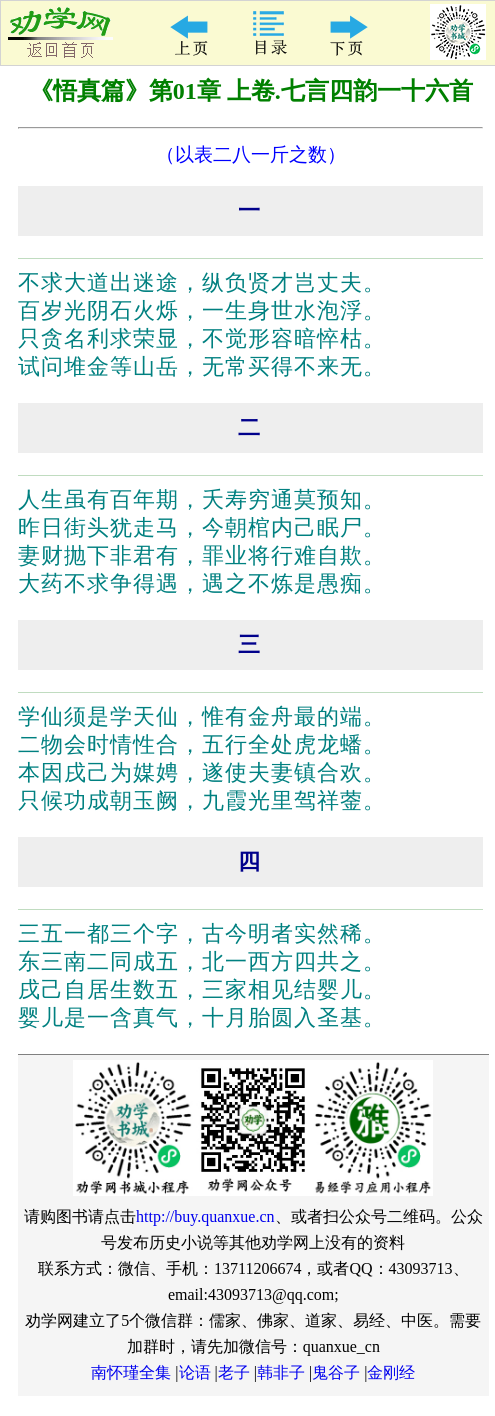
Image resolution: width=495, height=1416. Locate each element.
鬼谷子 (336, 1372)
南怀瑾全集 (131, 1372)
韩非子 (281, 1372)
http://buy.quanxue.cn (205, 1216)
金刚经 (391, 1372)
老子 (234, 1372)
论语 (195, 1372)
